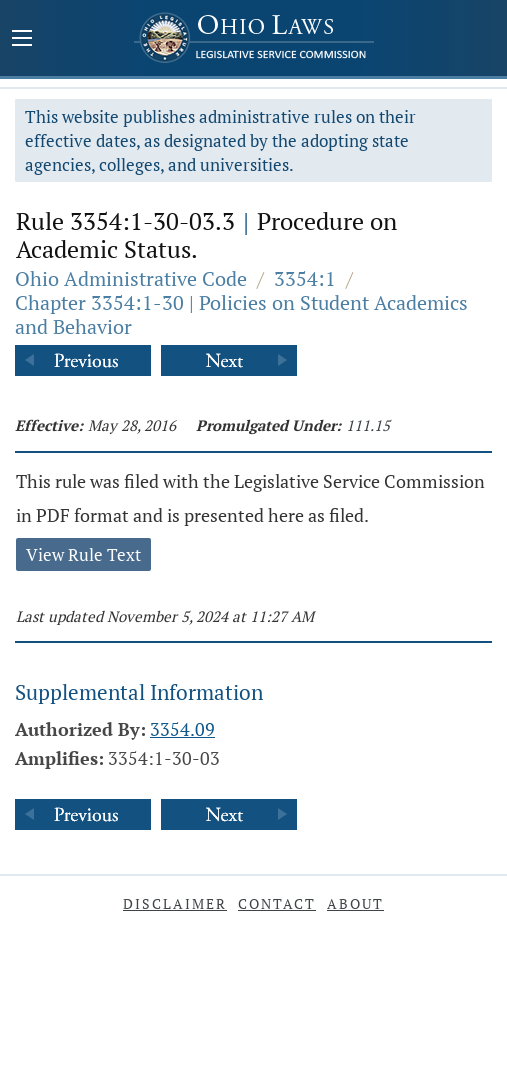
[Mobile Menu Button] (22, 40)
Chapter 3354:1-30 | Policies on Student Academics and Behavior (241, 314)
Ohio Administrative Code (131, 278)
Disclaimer (175, 903)
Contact (277, 903)
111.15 (368, 425)
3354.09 (182, 729)
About (355, 903)
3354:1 (305, 278)
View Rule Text (83, 554)
